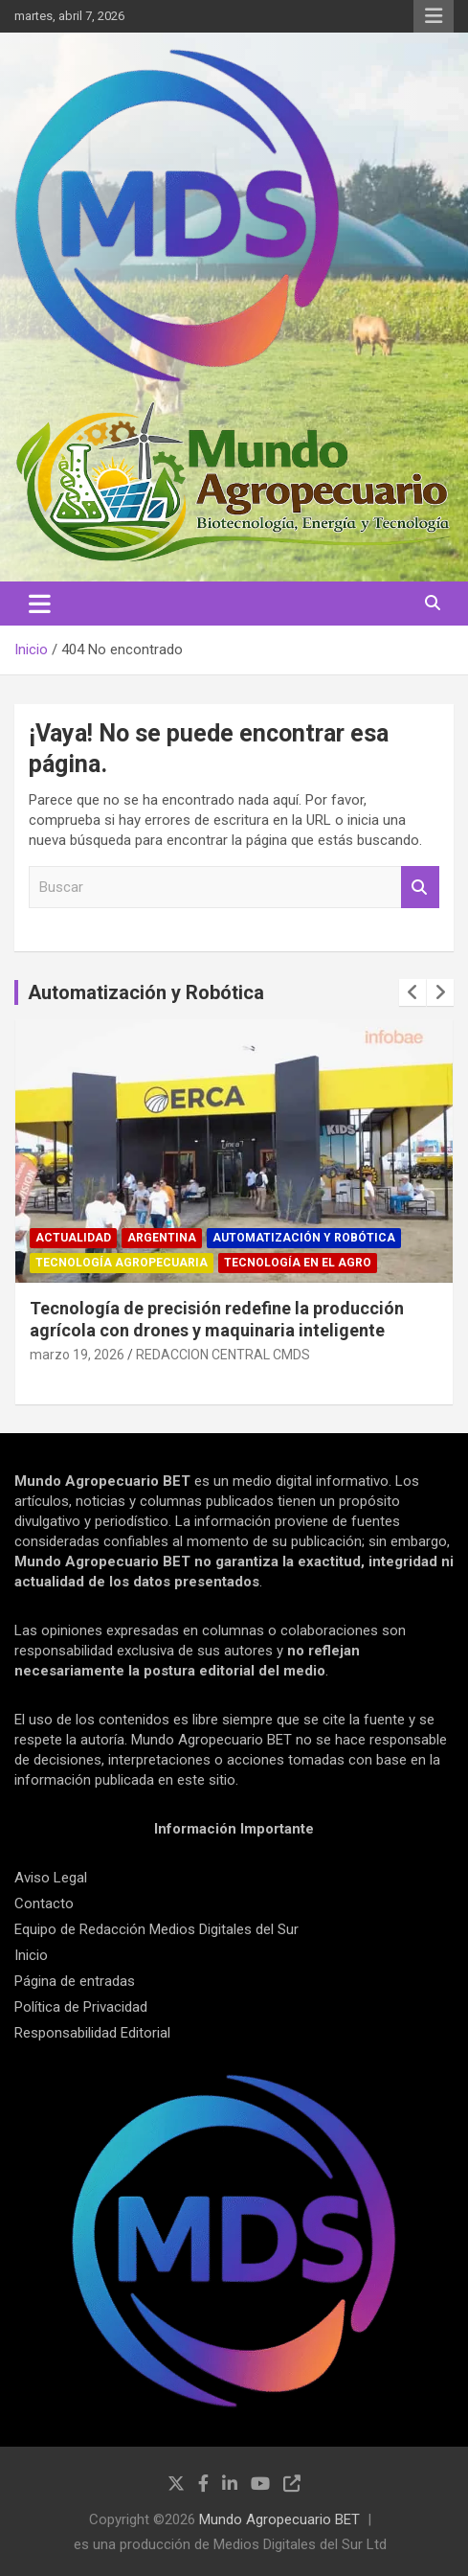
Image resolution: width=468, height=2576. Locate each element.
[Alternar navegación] (39, 603)
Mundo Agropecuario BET (279, 2519)
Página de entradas (74, 1981)
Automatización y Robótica (146, 992)
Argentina (161, 1237)
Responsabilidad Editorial (92, 2032)
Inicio (31, 1955)
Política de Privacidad (80, 2007)
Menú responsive (433, 16)
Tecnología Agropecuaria (121, 1262)
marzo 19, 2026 (77, 1354)
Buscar (420, 887)
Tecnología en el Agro (297, 1262)
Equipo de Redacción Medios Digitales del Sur (156, 1929)
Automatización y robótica (303, 1237)
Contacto (44, 1903)
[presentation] (412, 992)
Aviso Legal (50, 1877)
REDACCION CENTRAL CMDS (223, 1354)
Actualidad (73, 1237)
